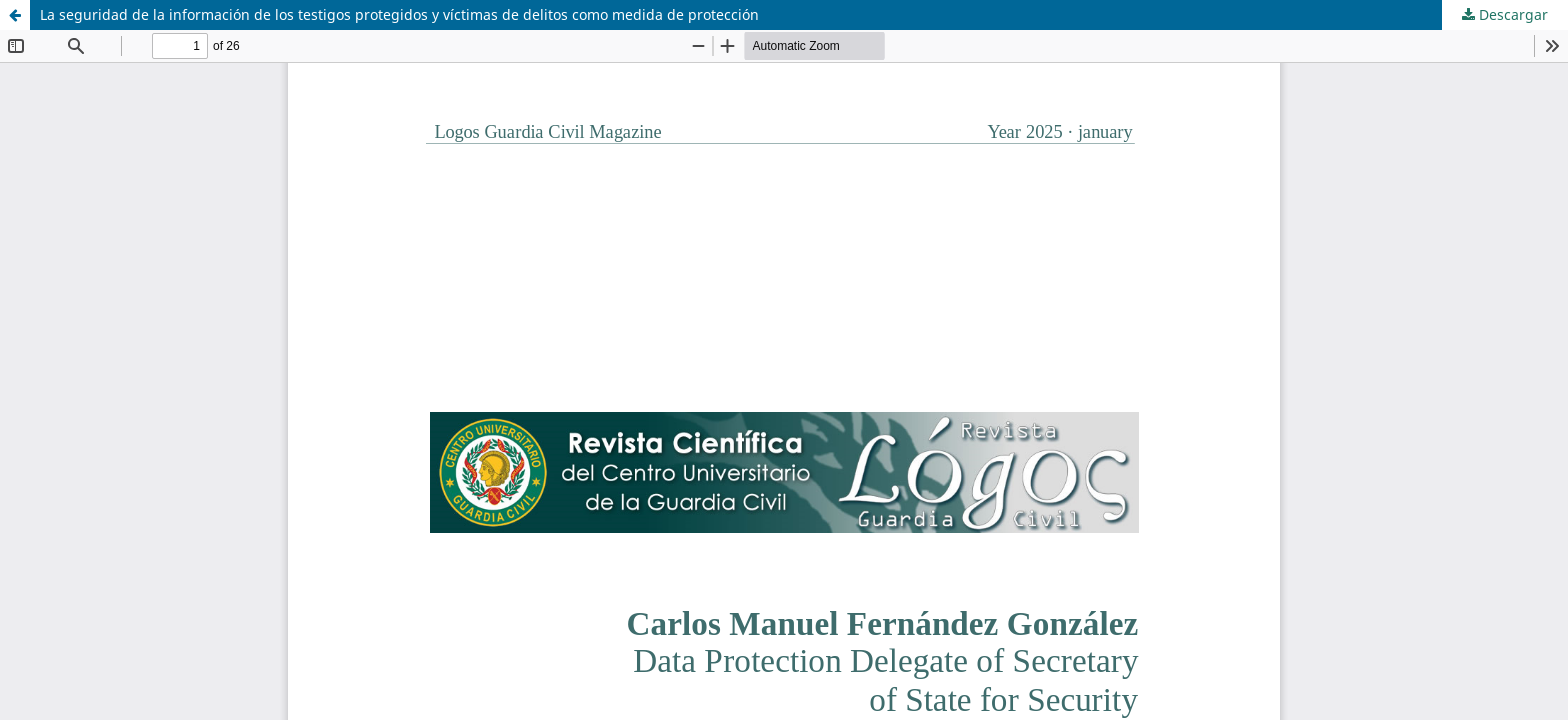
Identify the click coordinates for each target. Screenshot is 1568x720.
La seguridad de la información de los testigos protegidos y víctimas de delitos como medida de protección (399, 14)
